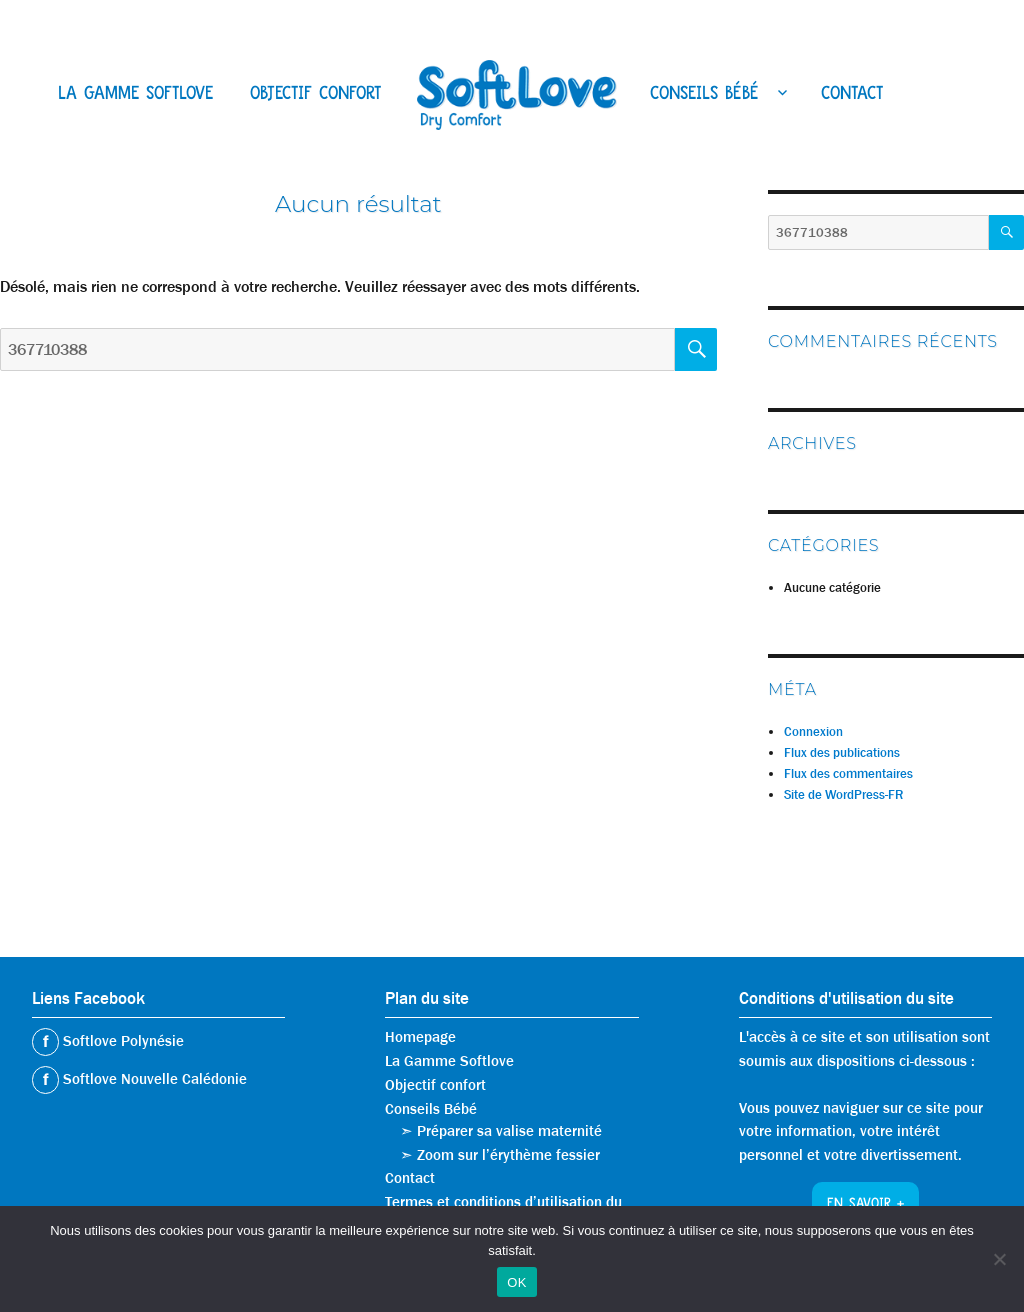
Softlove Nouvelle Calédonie (153, 1079)
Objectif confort (315, 95)
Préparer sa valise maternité (509, 1131)
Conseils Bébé (704, 95)
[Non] (999, 1259)
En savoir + (865, 1205)
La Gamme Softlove (135, 95)
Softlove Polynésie (121, 1041)
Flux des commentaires (848, 773)
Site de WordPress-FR (843, 794)
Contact (852, 95)
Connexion (813, 731)
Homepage (420, 1037)
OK (516, 1282)
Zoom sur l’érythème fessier (508, 1155)
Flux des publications (842, 752)
